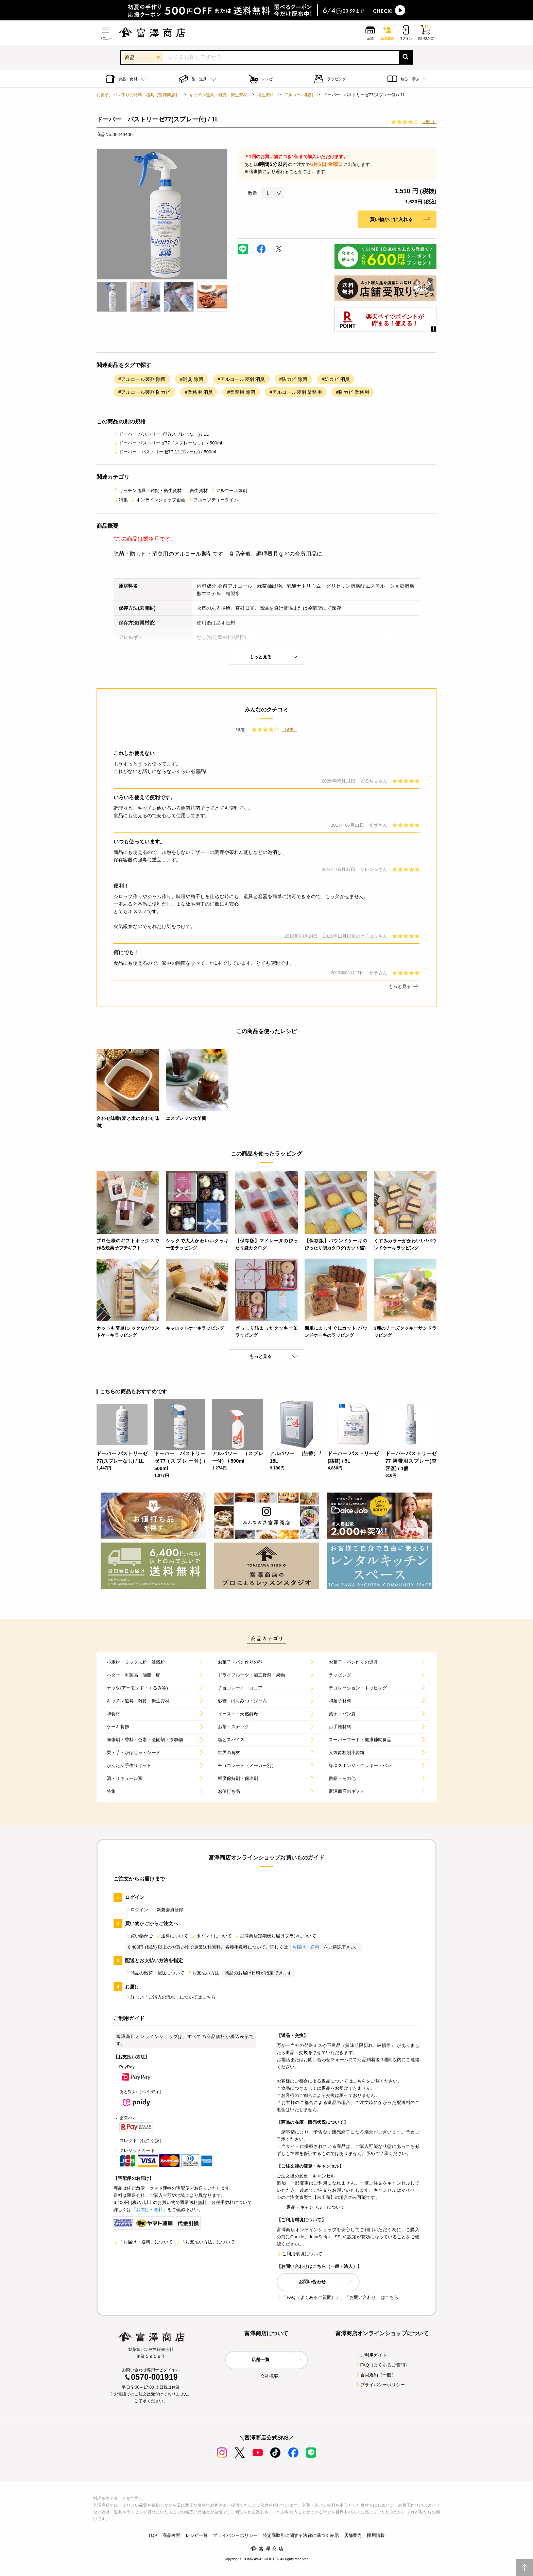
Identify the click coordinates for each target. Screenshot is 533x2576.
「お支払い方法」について (205, 2241)
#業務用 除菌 (241, 392)
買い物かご (139, 1935)
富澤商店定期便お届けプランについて (275, 1935)
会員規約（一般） (375, 2374)
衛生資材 (265, 94)
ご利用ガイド (371, 2355)
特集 (121, 499)
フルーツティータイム (213, 499)
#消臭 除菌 (191, 379)
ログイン (137, 1909)
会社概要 (266, 2376)
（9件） (429, 121)
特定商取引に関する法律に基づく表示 (301, 2535)
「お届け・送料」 (306, 1947)
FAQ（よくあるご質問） (382, 2365)
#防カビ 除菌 (293, 379)
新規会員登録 (167, 1909)
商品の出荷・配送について (154, 1972)
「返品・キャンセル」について (311, 2207)
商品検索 (171, 2535)
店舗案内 (353, 2535)
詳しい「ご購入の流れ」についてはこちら (170, 1997)
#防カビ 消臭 (336, 379)
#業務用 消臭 (199, 392)
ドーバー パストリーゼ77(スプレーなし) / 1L (161, 434)
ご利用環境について (299, 2253)
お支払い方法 (203, 1972)
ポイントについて (211, 1935)
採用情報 (376, 2535)
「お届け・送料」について (143, 2241)
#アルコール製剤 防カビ (144, 392)
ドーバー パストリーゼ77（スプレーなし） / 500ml (168, 442)
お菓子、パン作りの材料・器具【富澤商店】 (138, 94)
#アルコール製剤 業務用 (296, 392)
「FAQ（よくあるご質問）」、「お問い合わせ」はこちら (337, 2297)
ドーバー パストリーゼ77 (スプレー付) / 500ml (165, 451)
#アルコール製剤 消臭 (241, 379)
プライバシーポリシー (380, 2384)
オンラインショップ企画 (158, 499)
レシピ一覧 (197, 2535)
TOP (152, 2535)
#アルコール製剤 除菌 (142, 379)
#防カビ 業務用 (352, 392)
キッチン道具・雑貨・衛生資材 (218, 94)
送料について (172, 1935)
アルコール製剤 (298, 94)
